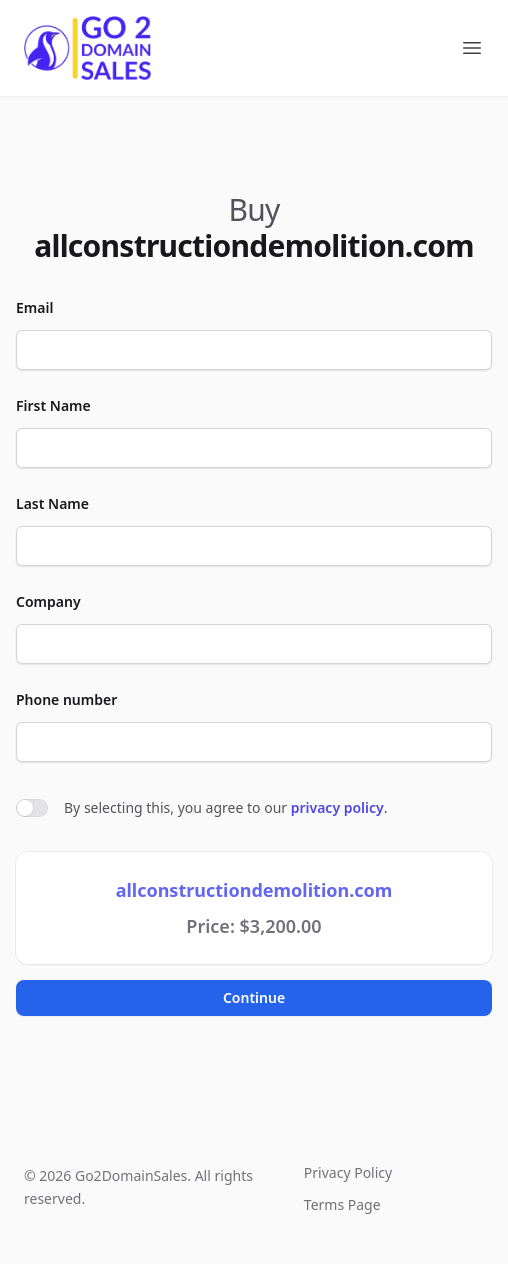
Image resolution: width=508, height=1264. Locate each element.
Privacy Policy (348, 1172)
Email (34, 307)
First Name (53, 405)
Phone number (66, 699)
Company (48, 601)
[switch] (32, 808)
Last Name (52, 503)
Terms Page (342, 1204)
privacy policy (337, 807)
